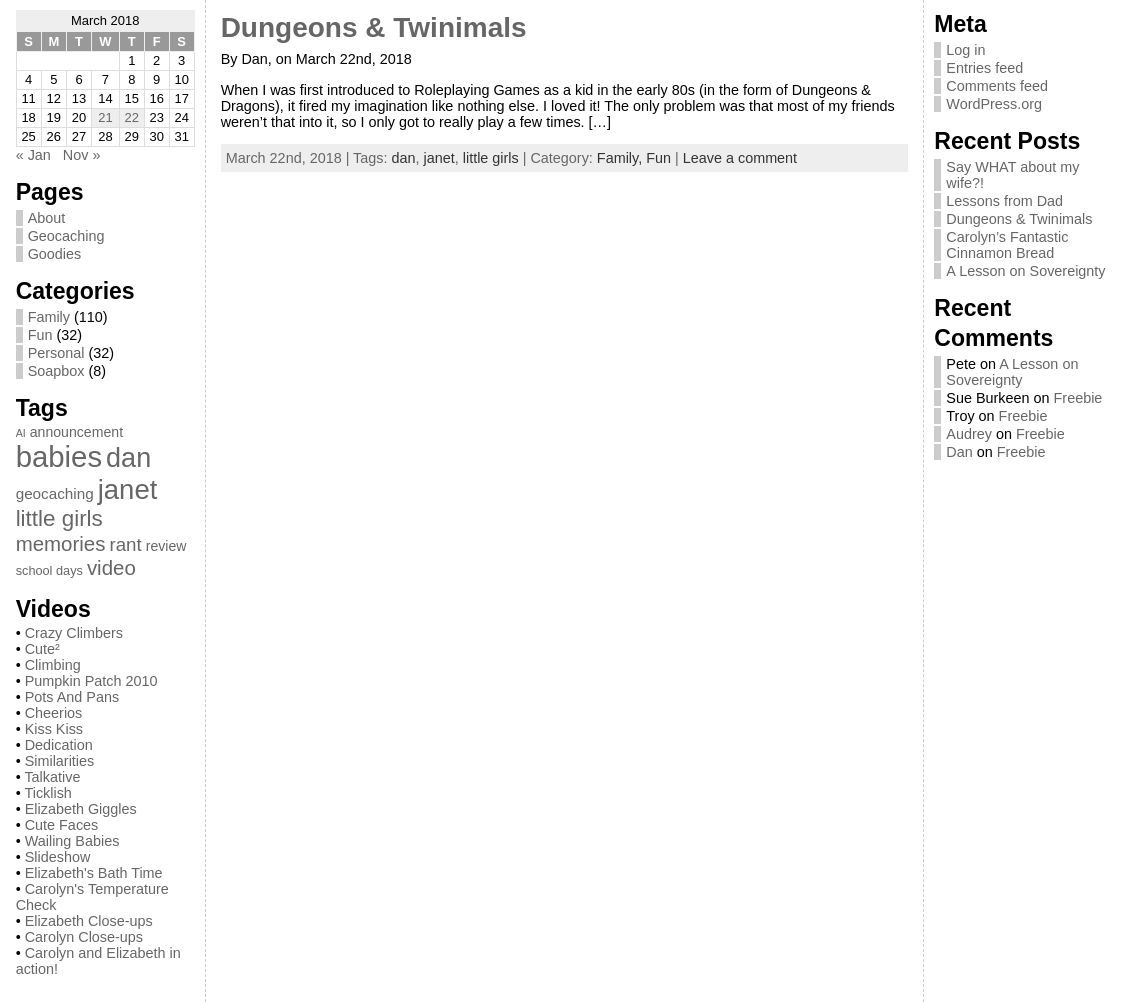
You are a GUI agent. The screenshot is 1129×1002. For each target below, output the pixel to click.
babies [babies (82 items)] (59, 456)
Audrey (969, 434)
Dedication (59, 745)
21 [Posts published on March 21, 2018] (105, 117)
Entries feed (984, 68)
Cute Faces (62, 825)
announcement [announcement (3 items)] (76, 432)
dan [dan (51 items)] (128, 458)
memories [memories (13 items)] (61, 543)
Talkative (52, 777)
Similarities (60, 761)
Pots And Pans (72, 697)
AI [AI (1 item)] (21, 433)
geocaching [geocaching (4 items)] (55, 493)
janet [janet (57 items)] (128, 489)
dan (404, 158)
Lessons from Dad (1004, 201)
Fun (40, 335)
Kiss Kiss (54, 729)
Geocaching (66, 236)
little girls (491, 158)
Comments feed (997, 86)
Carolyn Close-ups (84, 937)
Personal (56, 353)
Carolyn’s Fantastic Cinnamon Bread (1007, 245)
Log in (965, 50)
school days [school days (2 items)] (49, 570)
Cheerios (54, 713)
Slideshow (58, 857)
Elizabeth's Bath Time (94, 873)
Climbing (53, 665)
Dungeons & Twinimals (374, 27)
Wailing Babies (72, 841)
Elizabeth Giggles (81, 809)
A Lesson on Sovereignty (1025, 271)
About (47, 218)
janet (439, 158)
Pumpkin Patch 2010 (91, 681)
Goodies (55, 254)
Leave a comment (740, 158)
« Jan (33, 155)
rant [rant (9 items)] (125, 544)
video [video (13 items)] (111, 567)
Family (49, 317)
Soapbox (56, 371)
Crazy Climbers (74, 633)
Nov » (82, 155)
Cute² (42, 649)
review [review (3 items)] (166, 546)
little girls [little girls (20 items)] (59, 518)
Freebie (1078, 398)
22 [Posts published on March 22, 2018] (132, 117)
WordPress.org (994, 104)
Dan (959, 452)
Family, (621, 158)
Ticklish (47, 793)
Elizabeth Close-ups (89, 921)
